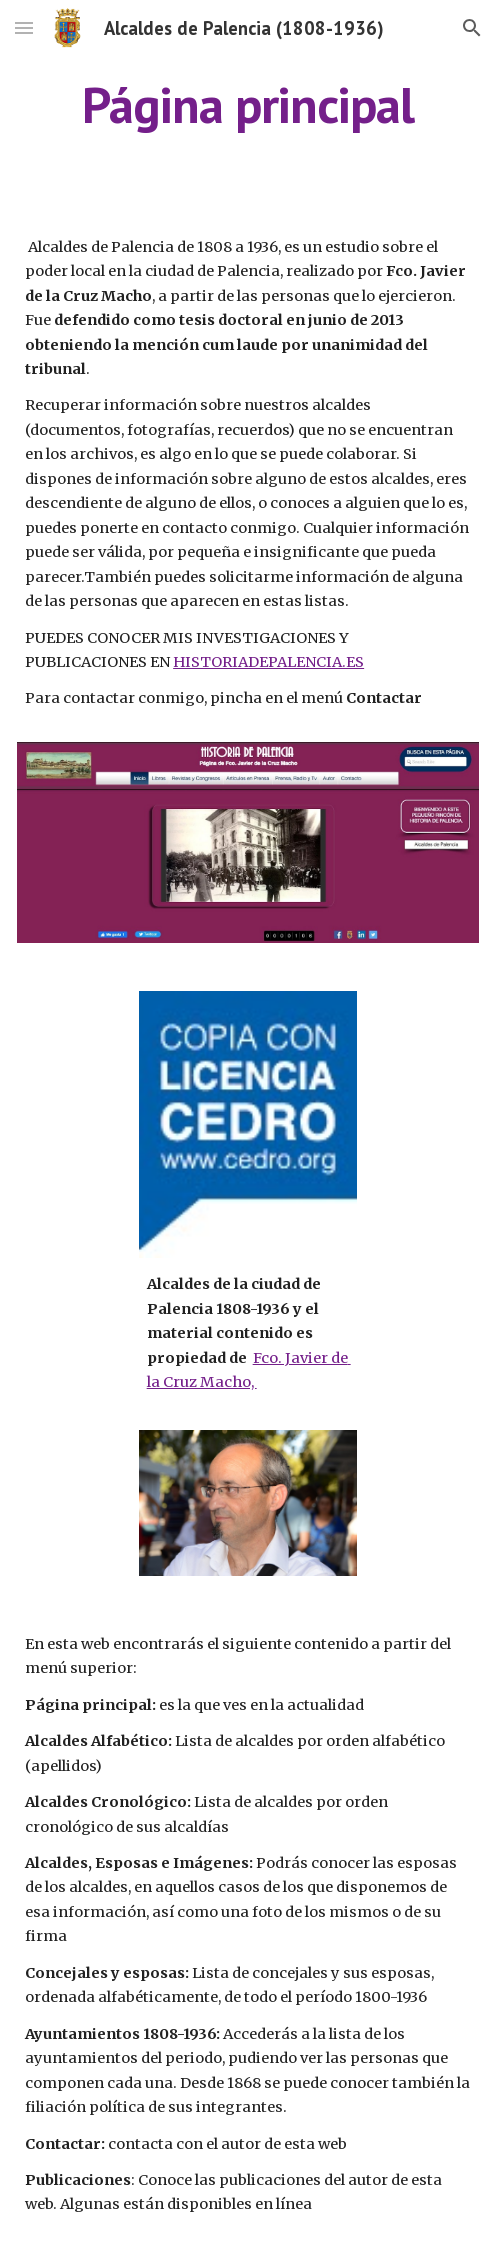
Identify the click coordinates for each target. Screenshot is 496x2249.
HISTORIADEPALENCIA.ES (268, 662)
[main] (248, 105)
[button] (24, 27)
